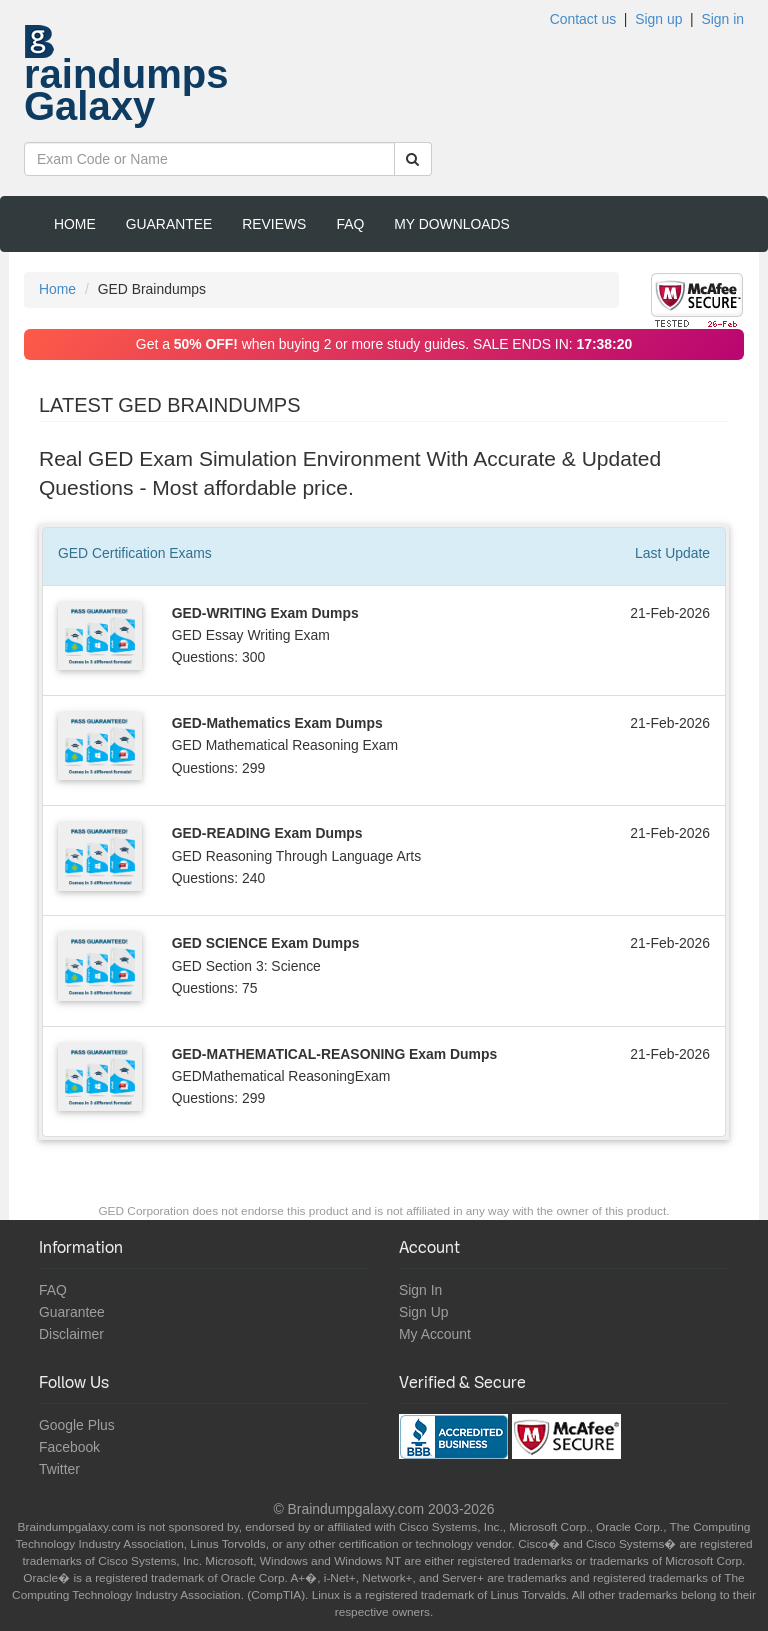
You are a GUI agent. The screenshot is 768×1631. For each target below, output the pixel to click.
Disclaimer (71, 1334)
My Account (435, 1334)
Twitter (59, 1469)
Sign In (420, 1290)
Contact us (583, 19)
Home (75, 224)
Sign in (722, 19)
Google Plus (77, 1425)
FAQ (350, 224)
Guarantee (169, 224)
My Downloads (452, 224)
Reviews (274, 224)
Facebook (69, 1447)
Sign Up (423, 1312)
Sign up (658, 19)
